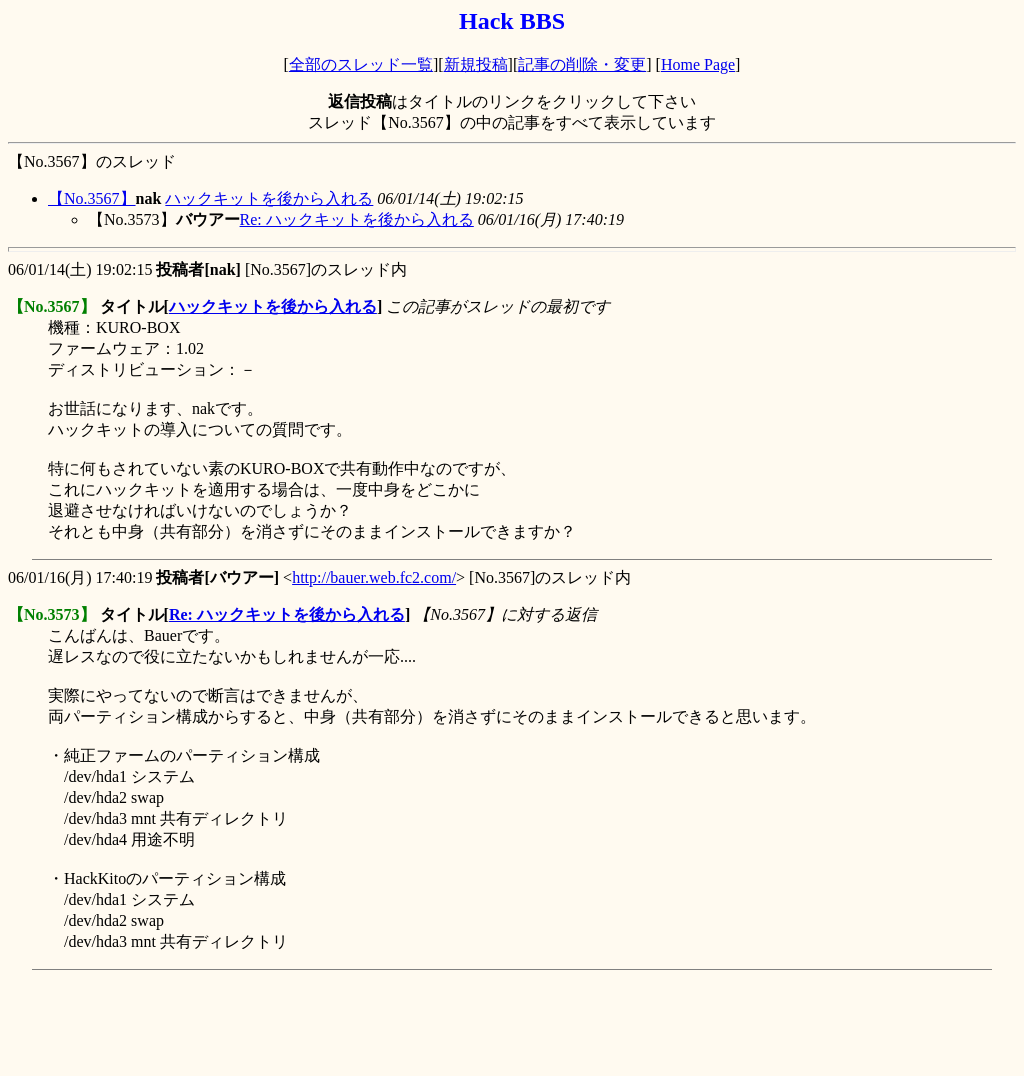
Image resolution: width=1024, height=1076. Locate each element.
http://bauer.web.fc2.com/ (374, 577)
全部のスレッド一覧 (361, 64)
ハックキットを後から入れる (269, 198)
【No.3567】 (92, 198)
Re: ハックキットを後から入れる (357, 219)
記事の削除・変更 (582, 64)
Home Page (698, 64)
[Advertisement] (372, 1023)
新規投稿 (476, 64)
